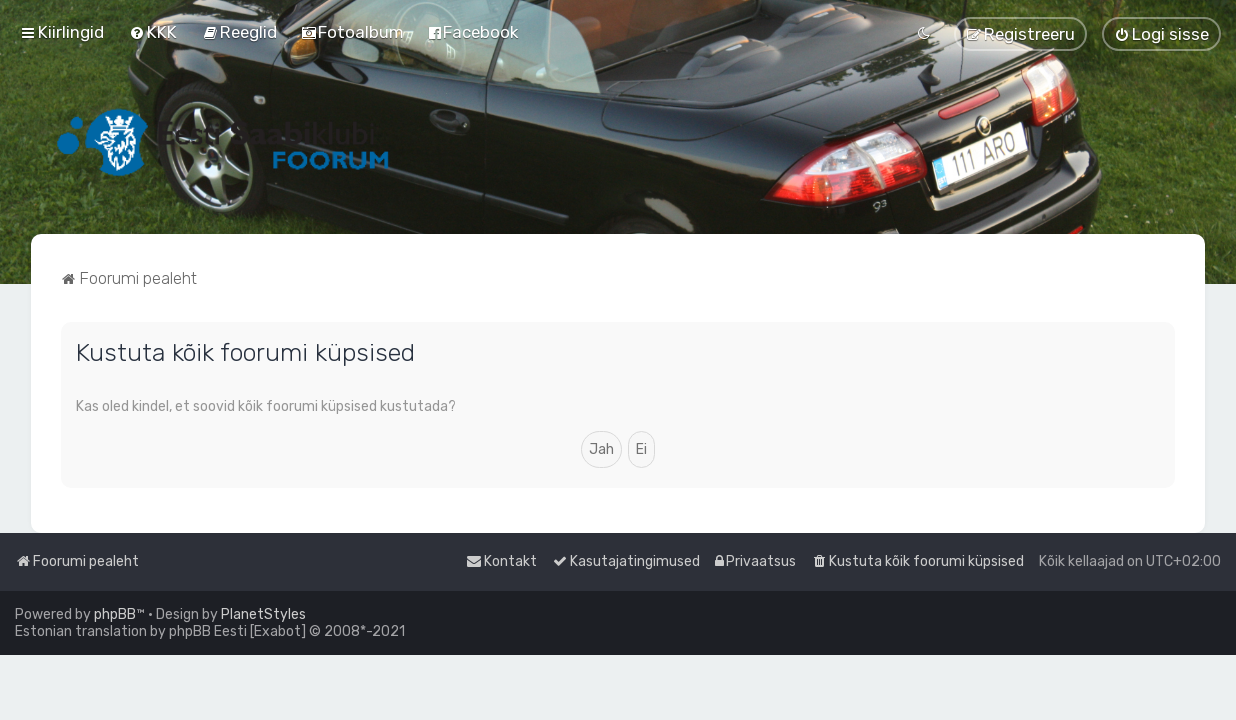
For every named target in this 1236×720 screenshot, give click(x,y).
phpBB (115, 614)
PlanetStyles (263, 614)
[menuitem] (153, 32)
